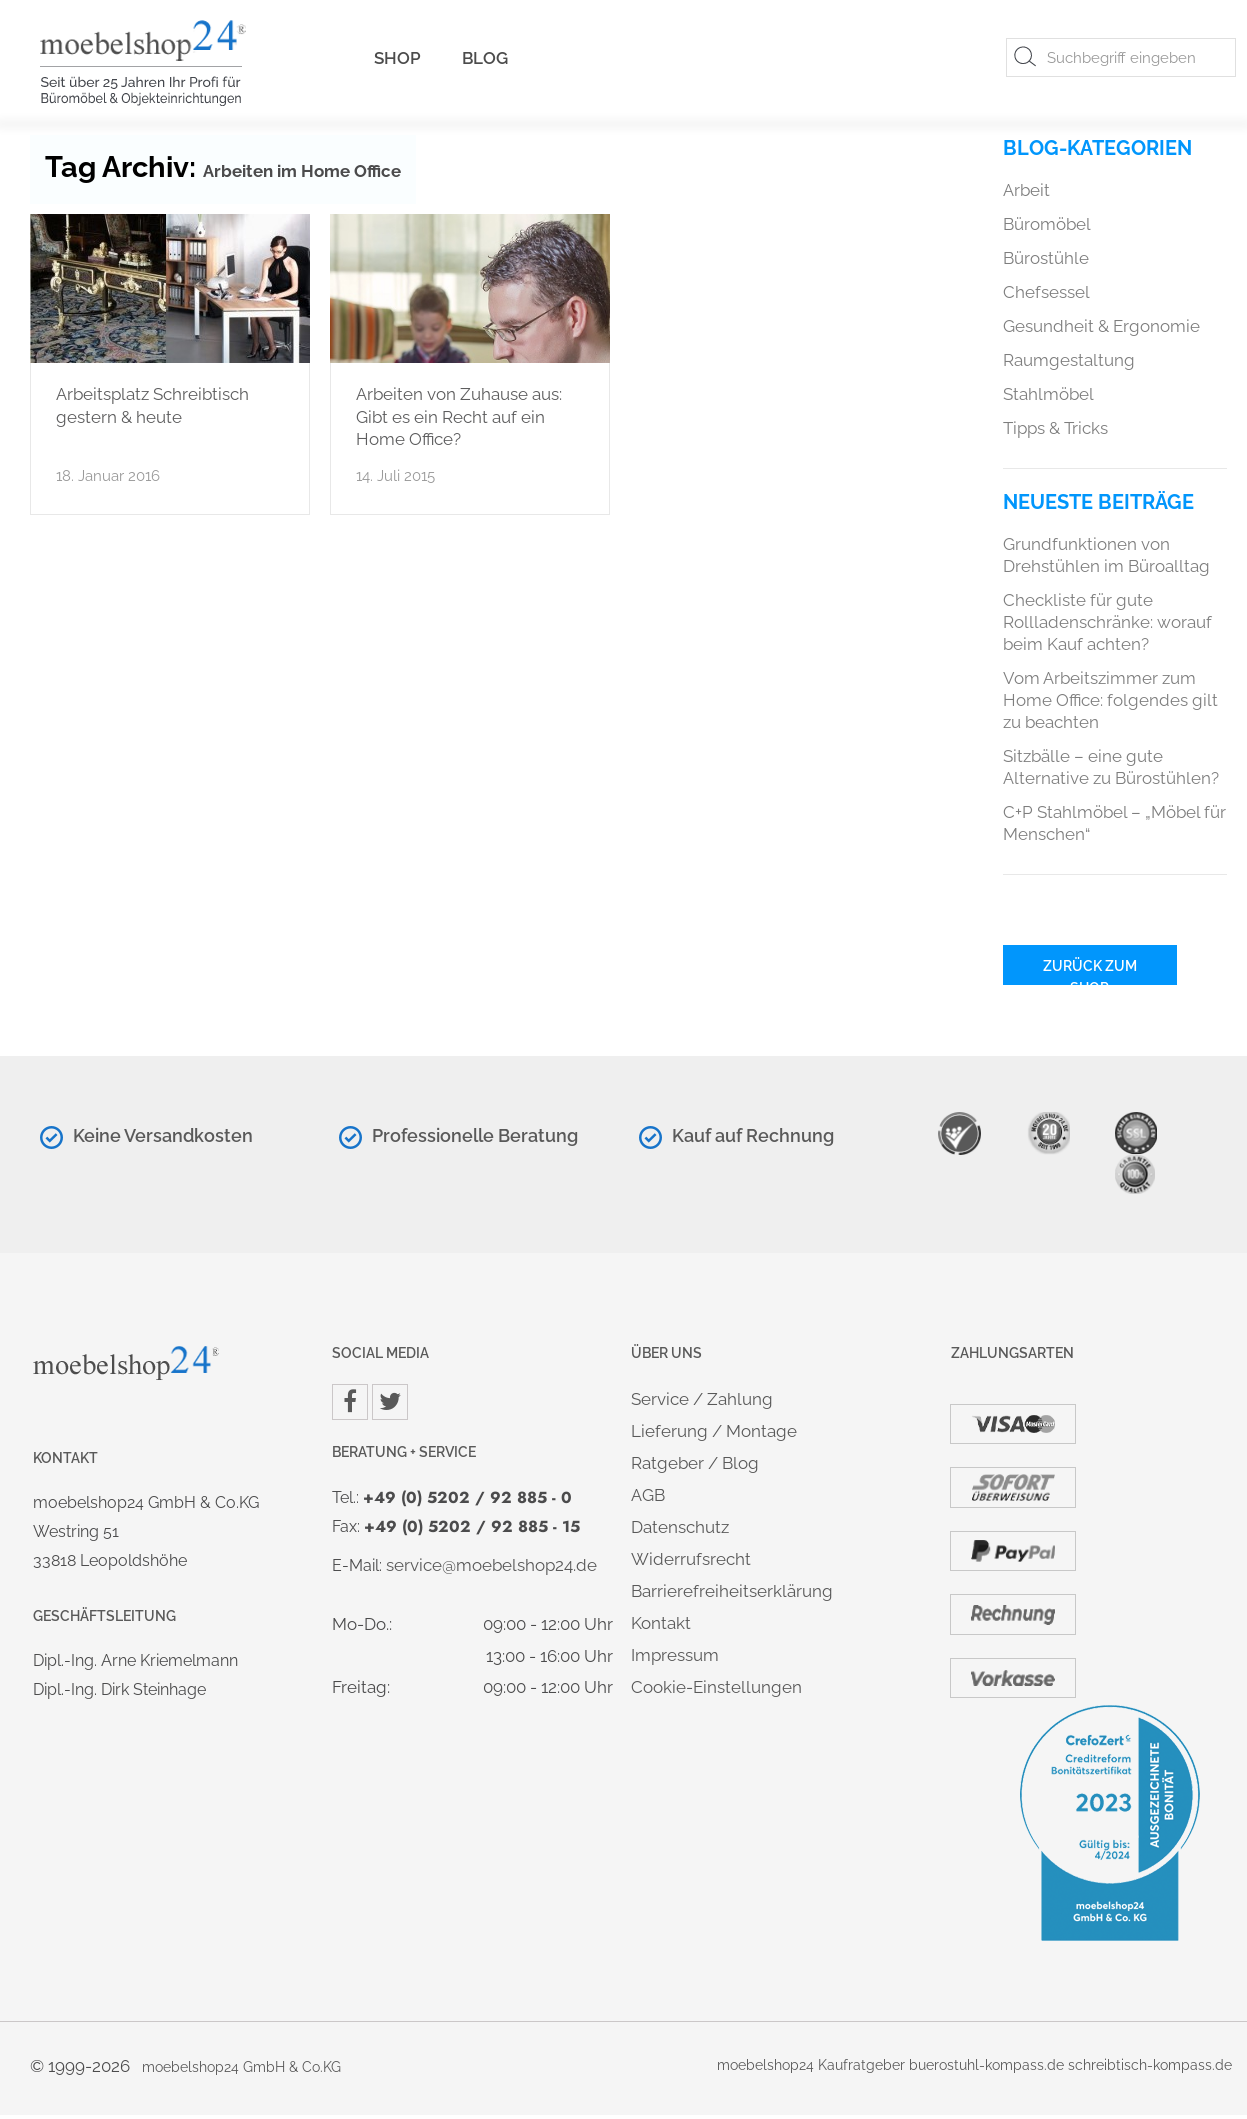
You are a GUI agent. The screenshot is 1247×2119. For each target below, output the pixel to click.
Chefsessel (1046, 292)
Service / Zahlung (702, 1399)
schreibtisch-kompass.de (1150, 2064)
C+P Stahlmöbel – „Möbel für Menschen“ (1114, 823)
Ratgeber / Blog (695, 1463)
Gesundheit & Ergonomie (1101, 326)
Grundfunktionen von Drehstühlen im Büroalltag (1106, 555)
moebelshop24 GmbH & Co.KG (241, 2067)
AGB (648, 1495)
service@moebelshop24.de (491, 1565)
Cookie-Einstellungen (716, 1687)
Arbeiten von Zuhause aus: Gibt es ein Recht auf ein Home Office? (459, 416)
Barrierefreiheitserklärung (732, 1591)
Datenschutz (680, 1527)
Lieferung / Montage (714, 1431)
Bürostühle (1046, 258)
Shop (397, 58)
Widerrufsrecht (691, 1559)
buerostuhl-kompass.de (986, 2064)
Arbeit (1026, 190)
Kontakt (661, 1623)
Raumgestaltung (1069, 360)
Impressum (675, 1655)
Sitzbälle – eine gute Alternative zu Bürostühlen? (1111, 767)
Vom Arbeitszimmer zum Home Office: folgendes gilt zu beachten (1110, 700)
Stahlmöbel (1048, 394)
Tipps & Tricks (1055, 428)
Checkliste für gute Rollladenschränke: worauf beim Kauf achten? (1107, 622)
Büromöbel (1047, 224)
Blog (485, 58)
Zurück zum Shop (1090, 971)
